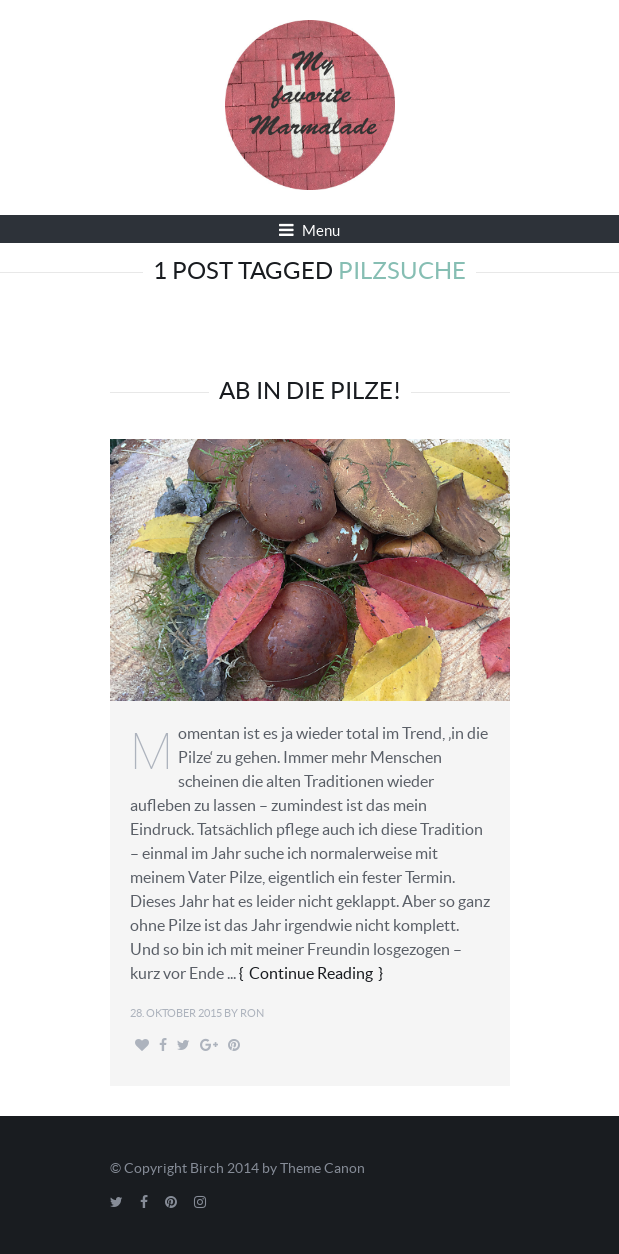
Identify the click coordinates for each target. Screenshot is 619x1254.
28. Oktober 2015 (176, 1013)
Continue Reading (311, 973)
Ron (252, 1013)
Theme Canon (322, 1168)
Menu (309, 230)
